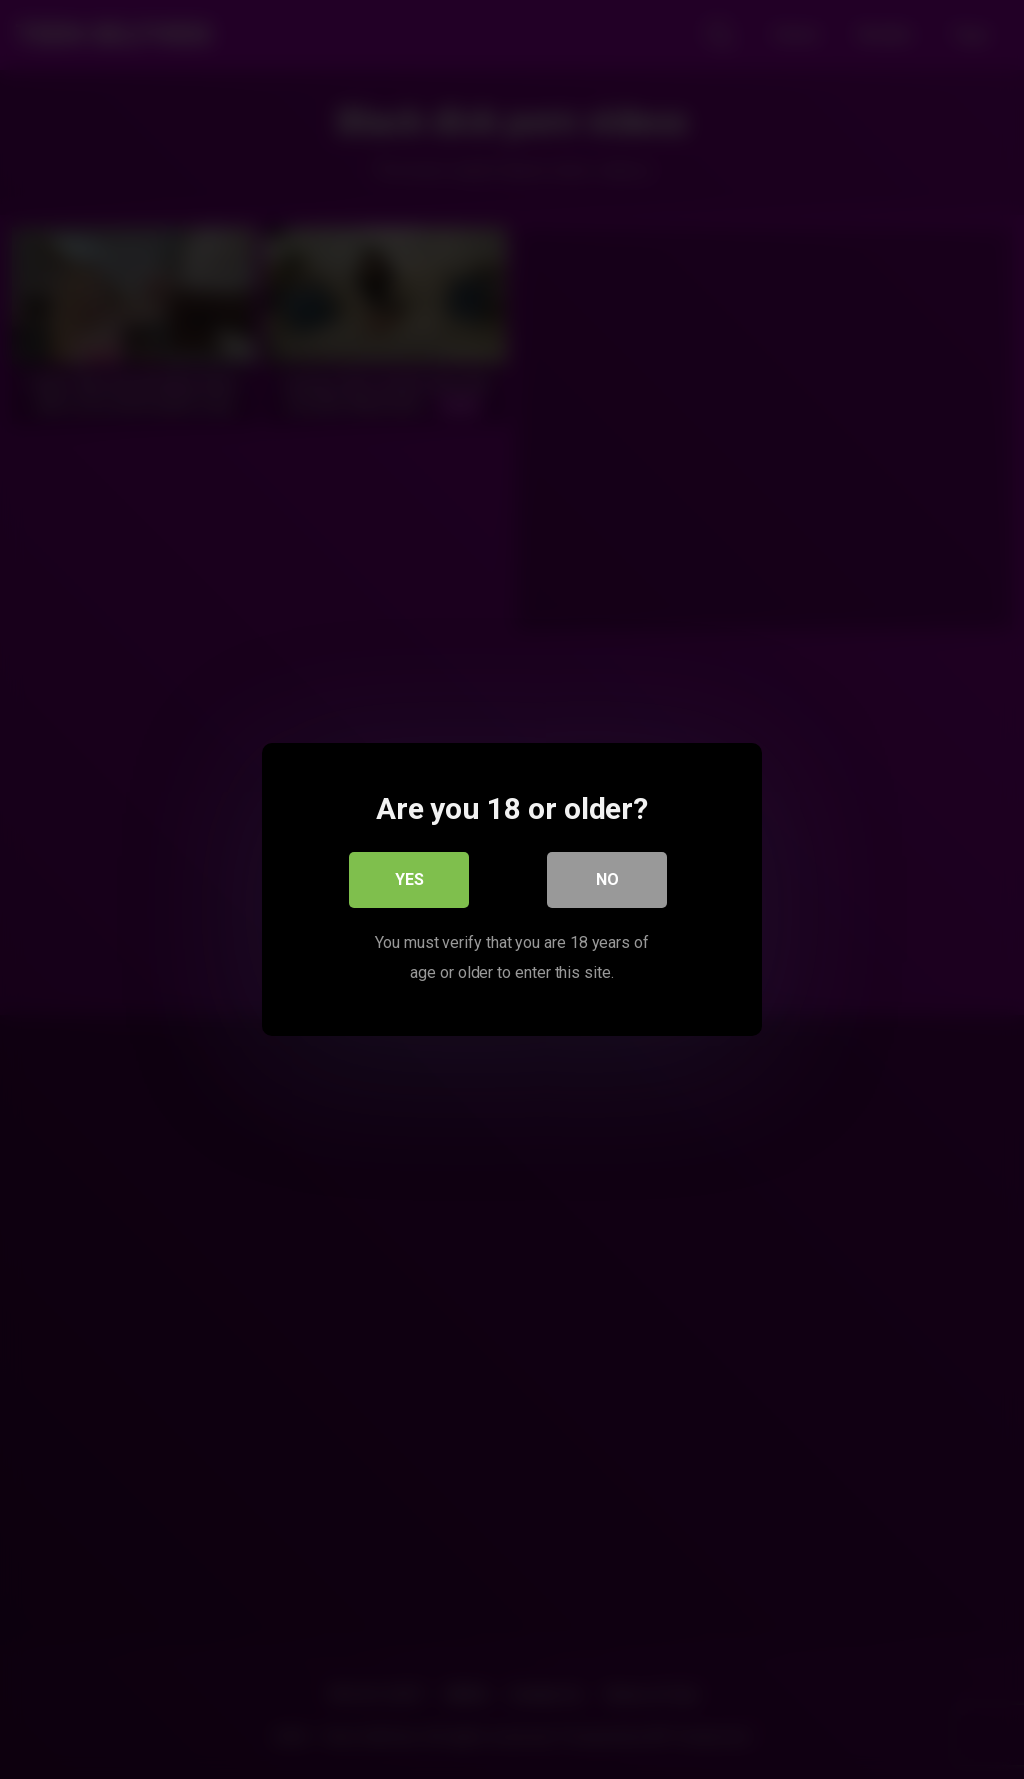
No (607, 879)
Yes (409, 879)
